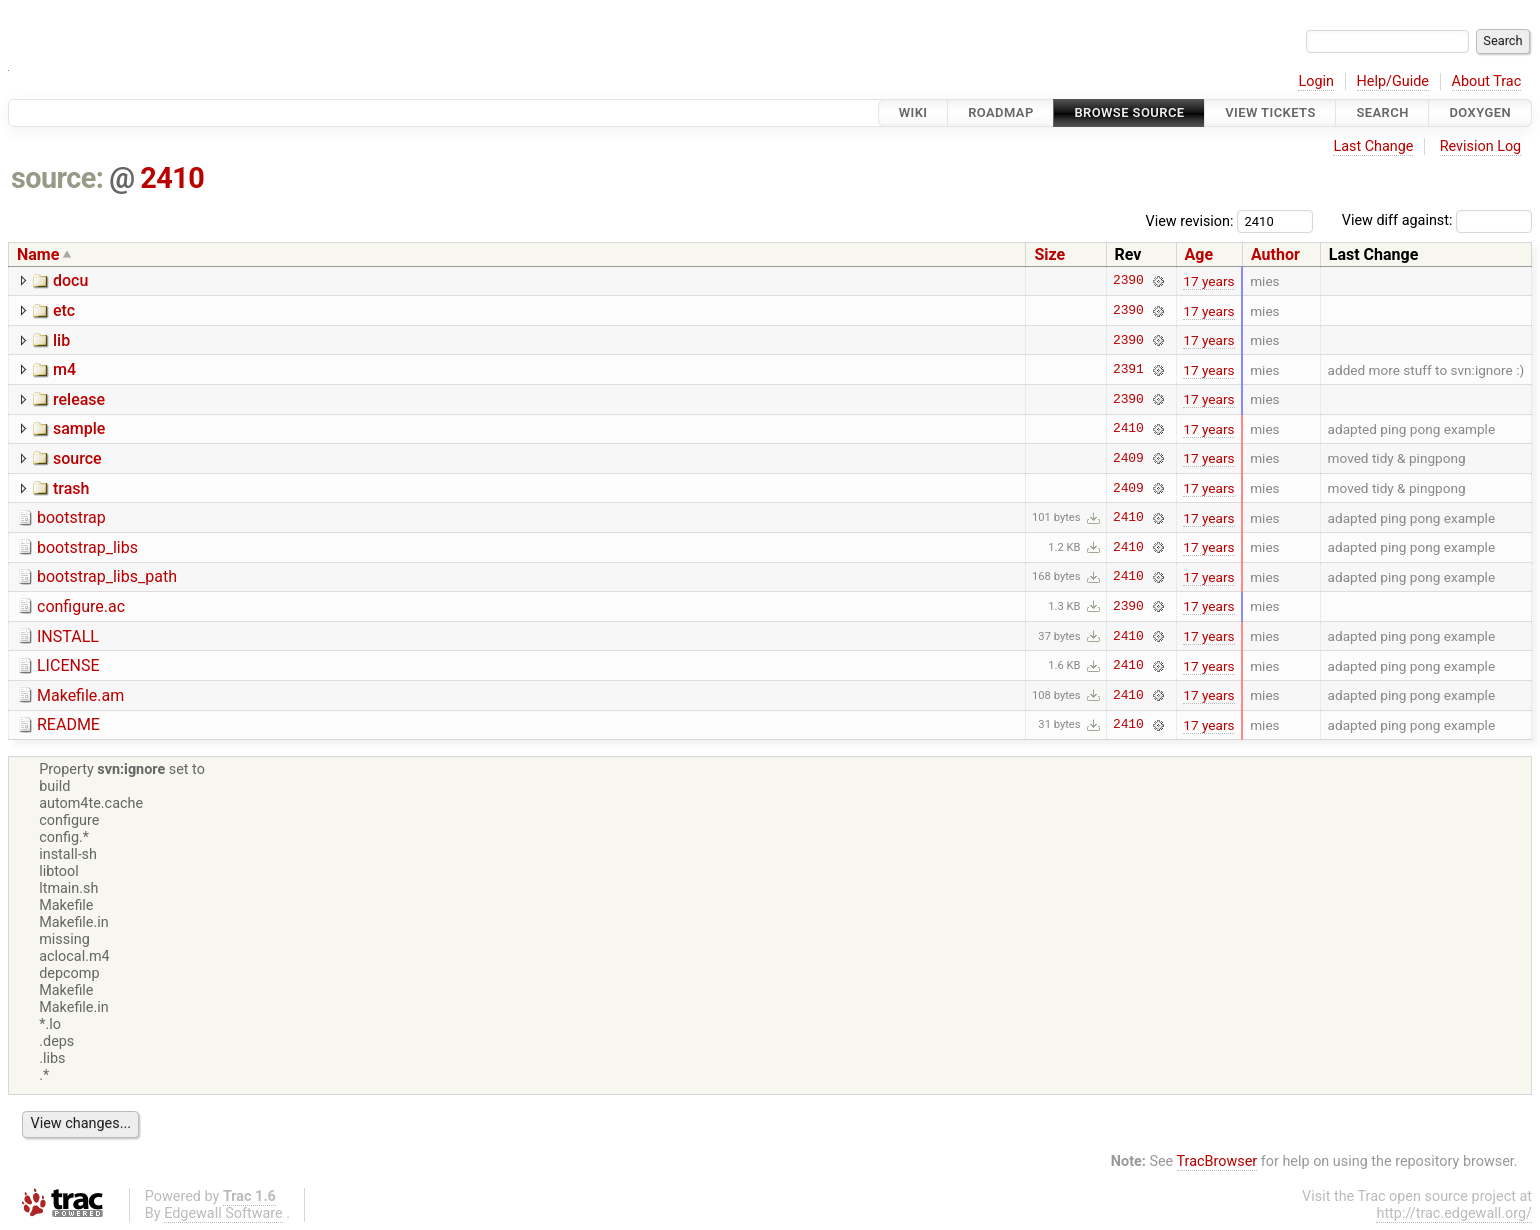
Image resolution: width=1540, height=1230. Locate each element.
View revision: (1190, 220)
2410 (172, 178)
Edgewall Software (223, 1213)
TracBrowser (1217, 1161)
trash (71, 488)
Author (1275, 254)
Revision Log (1481, 146)
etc (64, 310)
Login (1316, 81)
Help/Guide (1393, 81)
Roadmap (1001, 112)
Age (1199, 254)
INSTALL (68, 636)
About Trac (1487, 81)
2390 (1128, 281)
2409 (1128, 458)
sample (79, 428)
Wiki (913, 112)
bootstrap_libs (87, 547)
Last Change (1373, 146)
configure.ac (81, 606)
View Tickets (1270, 112)
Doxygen (1480, 112)
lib (61, 340)
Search (1382, 112)
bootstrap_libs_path (107, 576)
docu (70, 280)
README (68, 724)
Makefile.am (80, 695)
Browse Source (1129, 112)
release (79, 399)
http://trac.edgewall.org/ (1454, 1213)
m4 (64, 369)
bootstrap (71, 517)
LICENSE (68, 665)
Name (38, 254)
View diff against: (1437, 220)
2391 (1128, 370)
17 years (1208, 281)
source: (57, 178)
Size (1049, 254)
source (77, 458)
